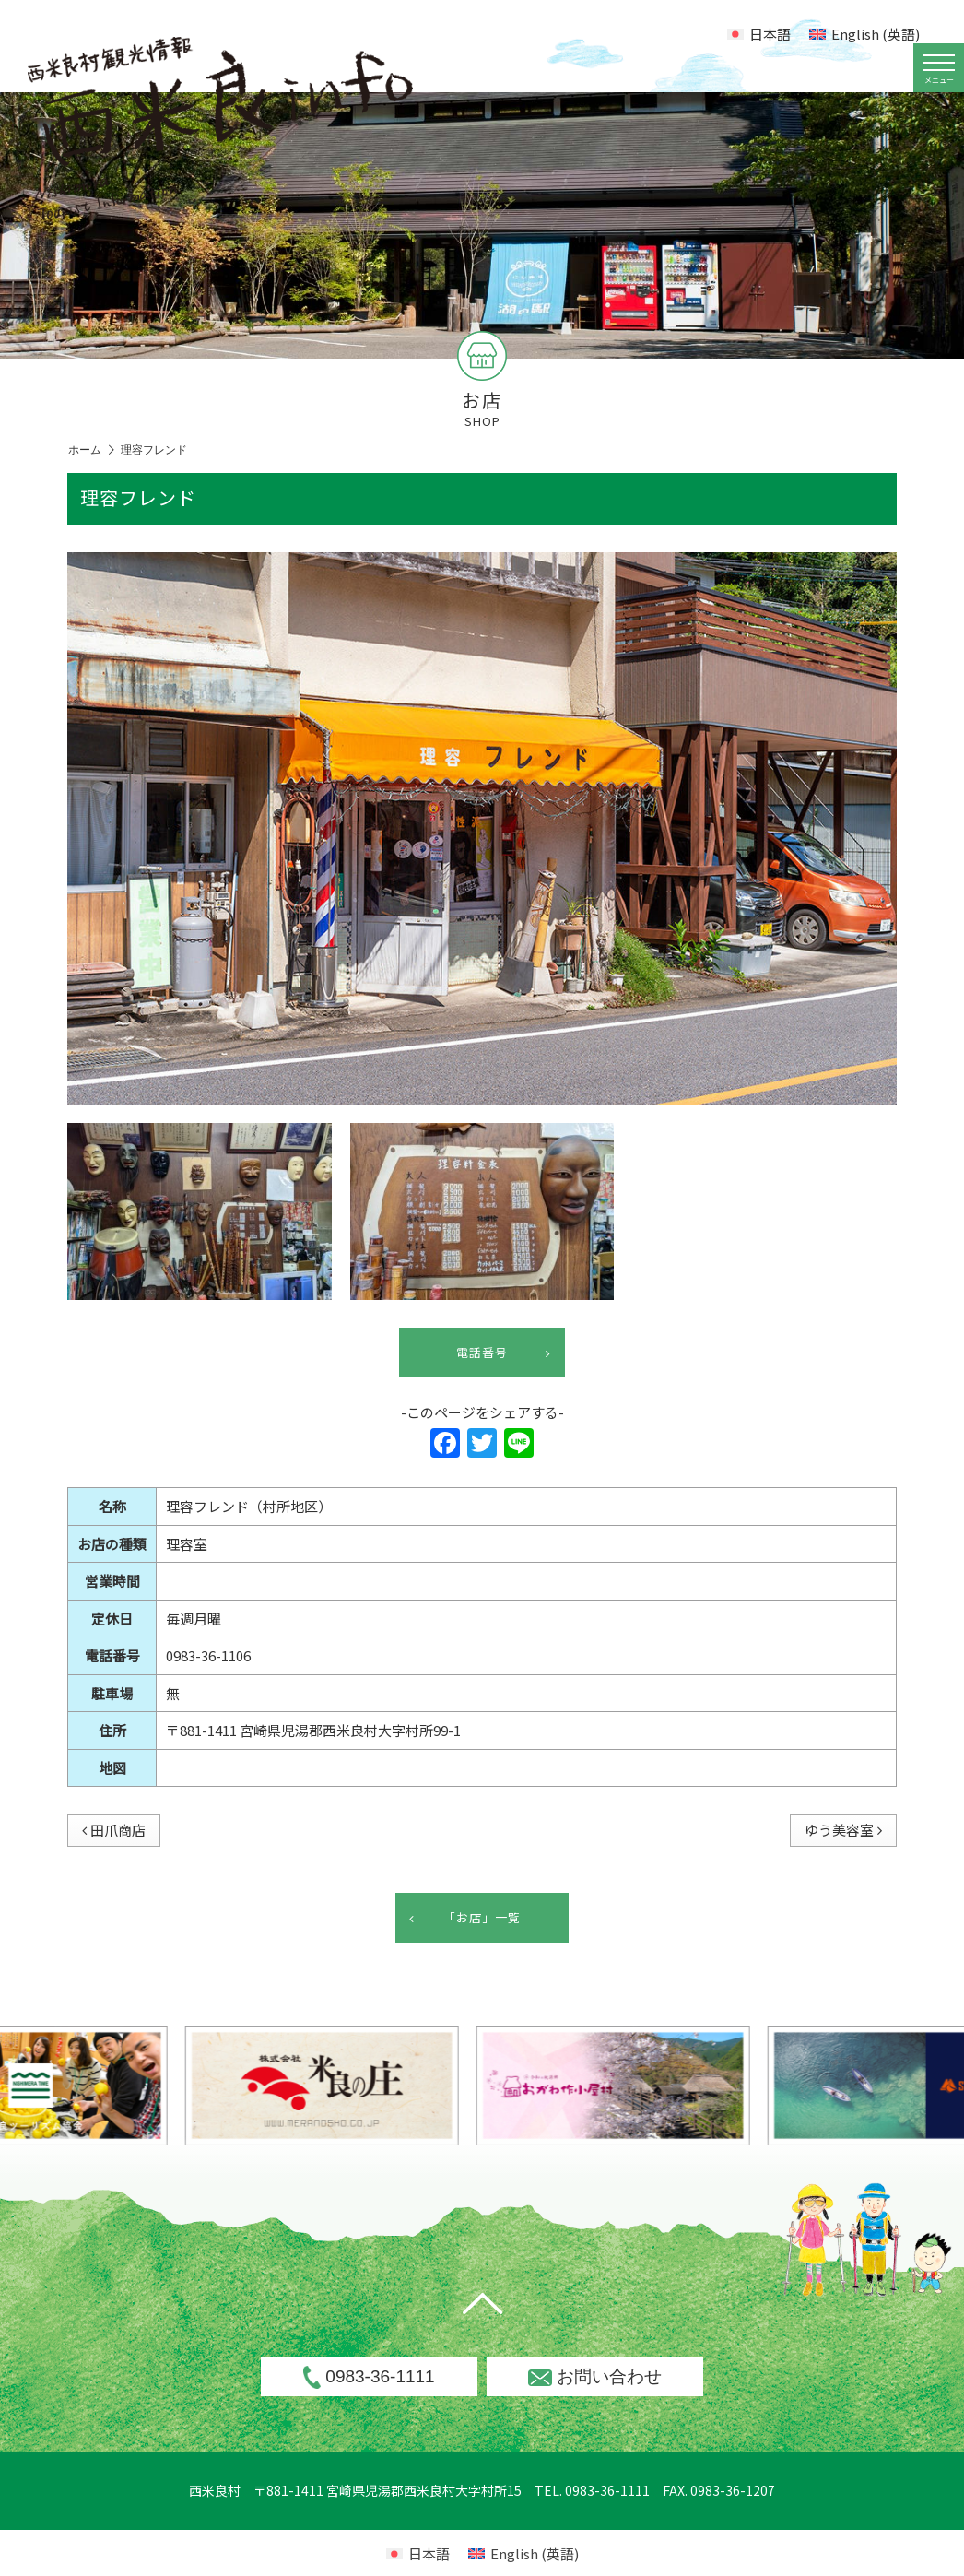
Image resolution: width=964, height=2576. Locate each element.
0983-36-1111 (368, 2377)
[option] (424, 2085)
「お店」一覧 (465, 1918)
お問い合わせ (595, 2376)
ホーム (91, 450)
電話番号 (503, 1352)
